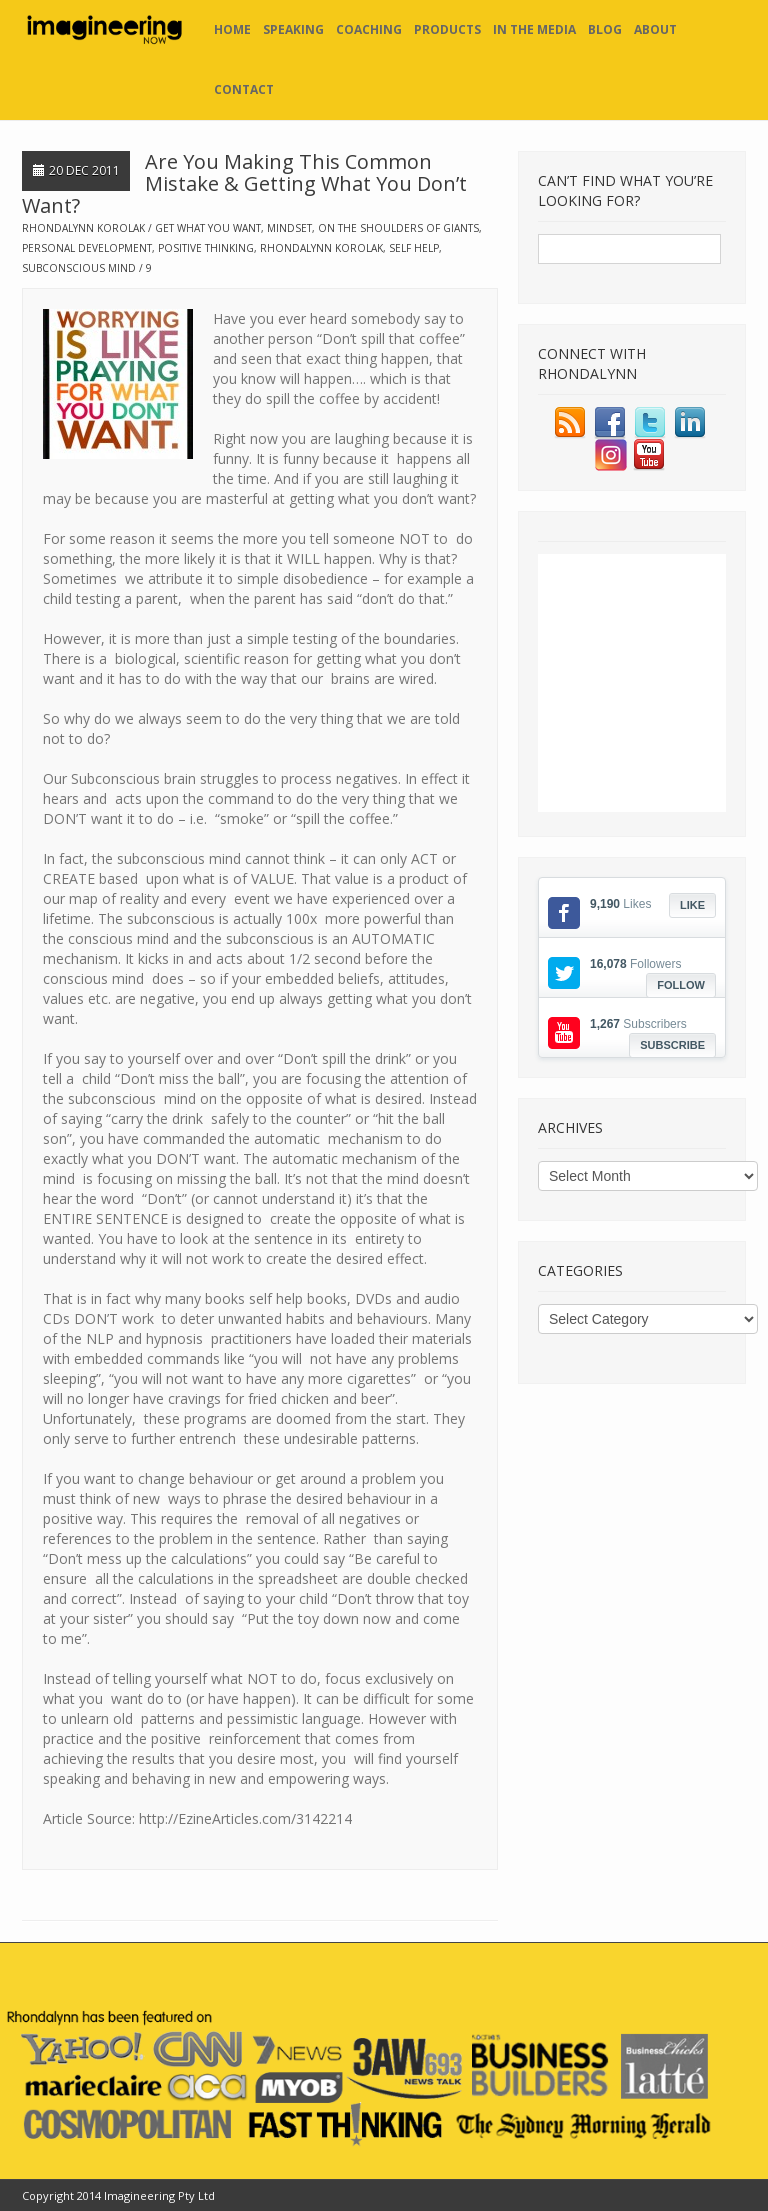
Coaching (369, 29)
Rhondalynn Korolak (83, 228)
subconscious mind (79, 268)
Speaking (293, 29)
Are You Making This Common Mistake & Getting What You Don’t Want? (244, 183)
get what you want (208, 228)
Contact (244, 89)
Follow (681, 985)
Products (447, 29)
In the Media (534, 29)
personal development (87, 248)
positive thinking (206, 248)
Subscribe (672, 1045)
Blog (605, 29)
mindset (289, 228)
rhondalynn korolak (321, 248)
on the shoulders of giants (398, 228)
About (655, 29)
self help (414, 248)
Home (232, 29)
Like (692, 905)
